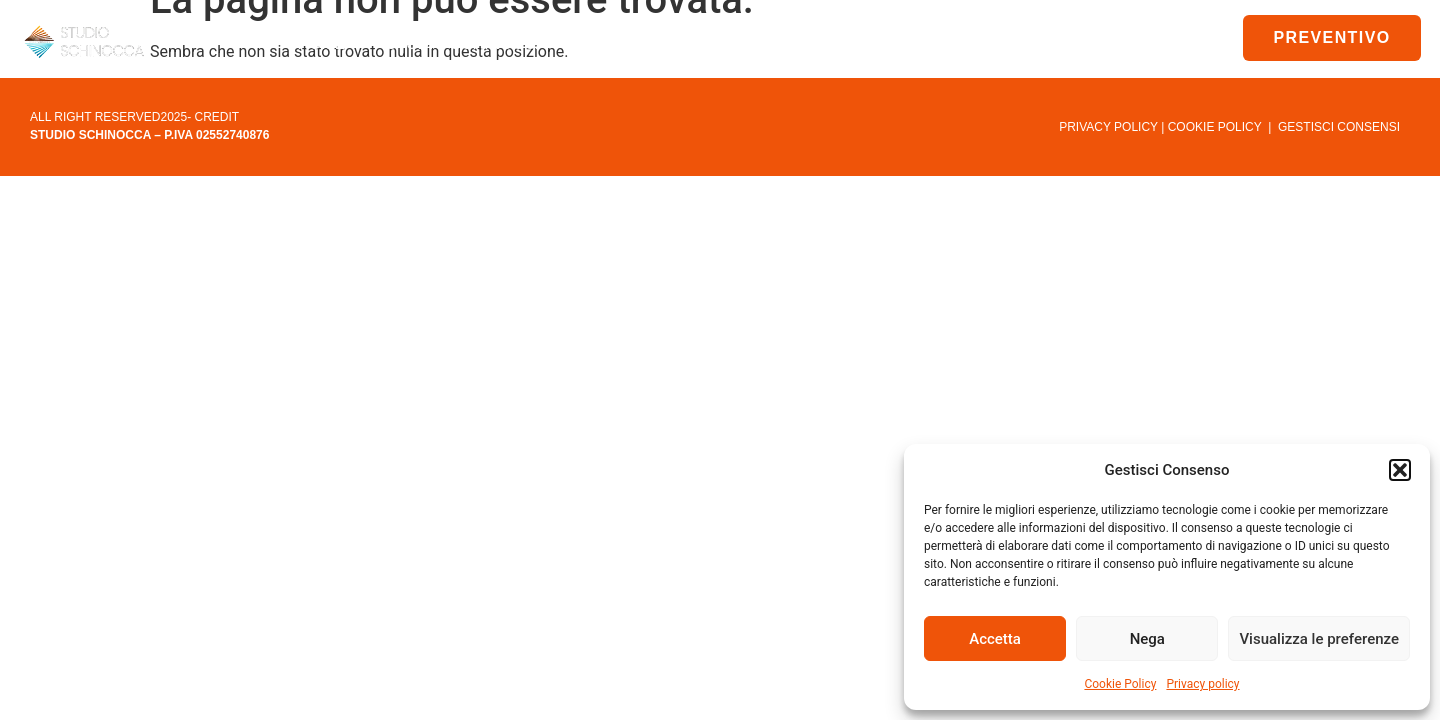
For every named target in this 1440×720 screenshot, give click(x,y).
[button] (1400, 470)
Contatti (1061, 43)
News (958, 43)
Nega (1147, 639)
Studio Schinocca (478, 44)
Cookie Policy (1120, 684)
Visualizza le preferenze (1319, 639)
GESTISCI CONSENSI (1339, 127)
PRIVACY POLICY (1108, 127)
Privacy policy (1202, 684)
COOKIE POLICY (1215, 127)
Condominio (678, 44)
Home (321, 43)
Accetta (995, 639)
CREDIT (217, 117)
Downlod (839, 44)
